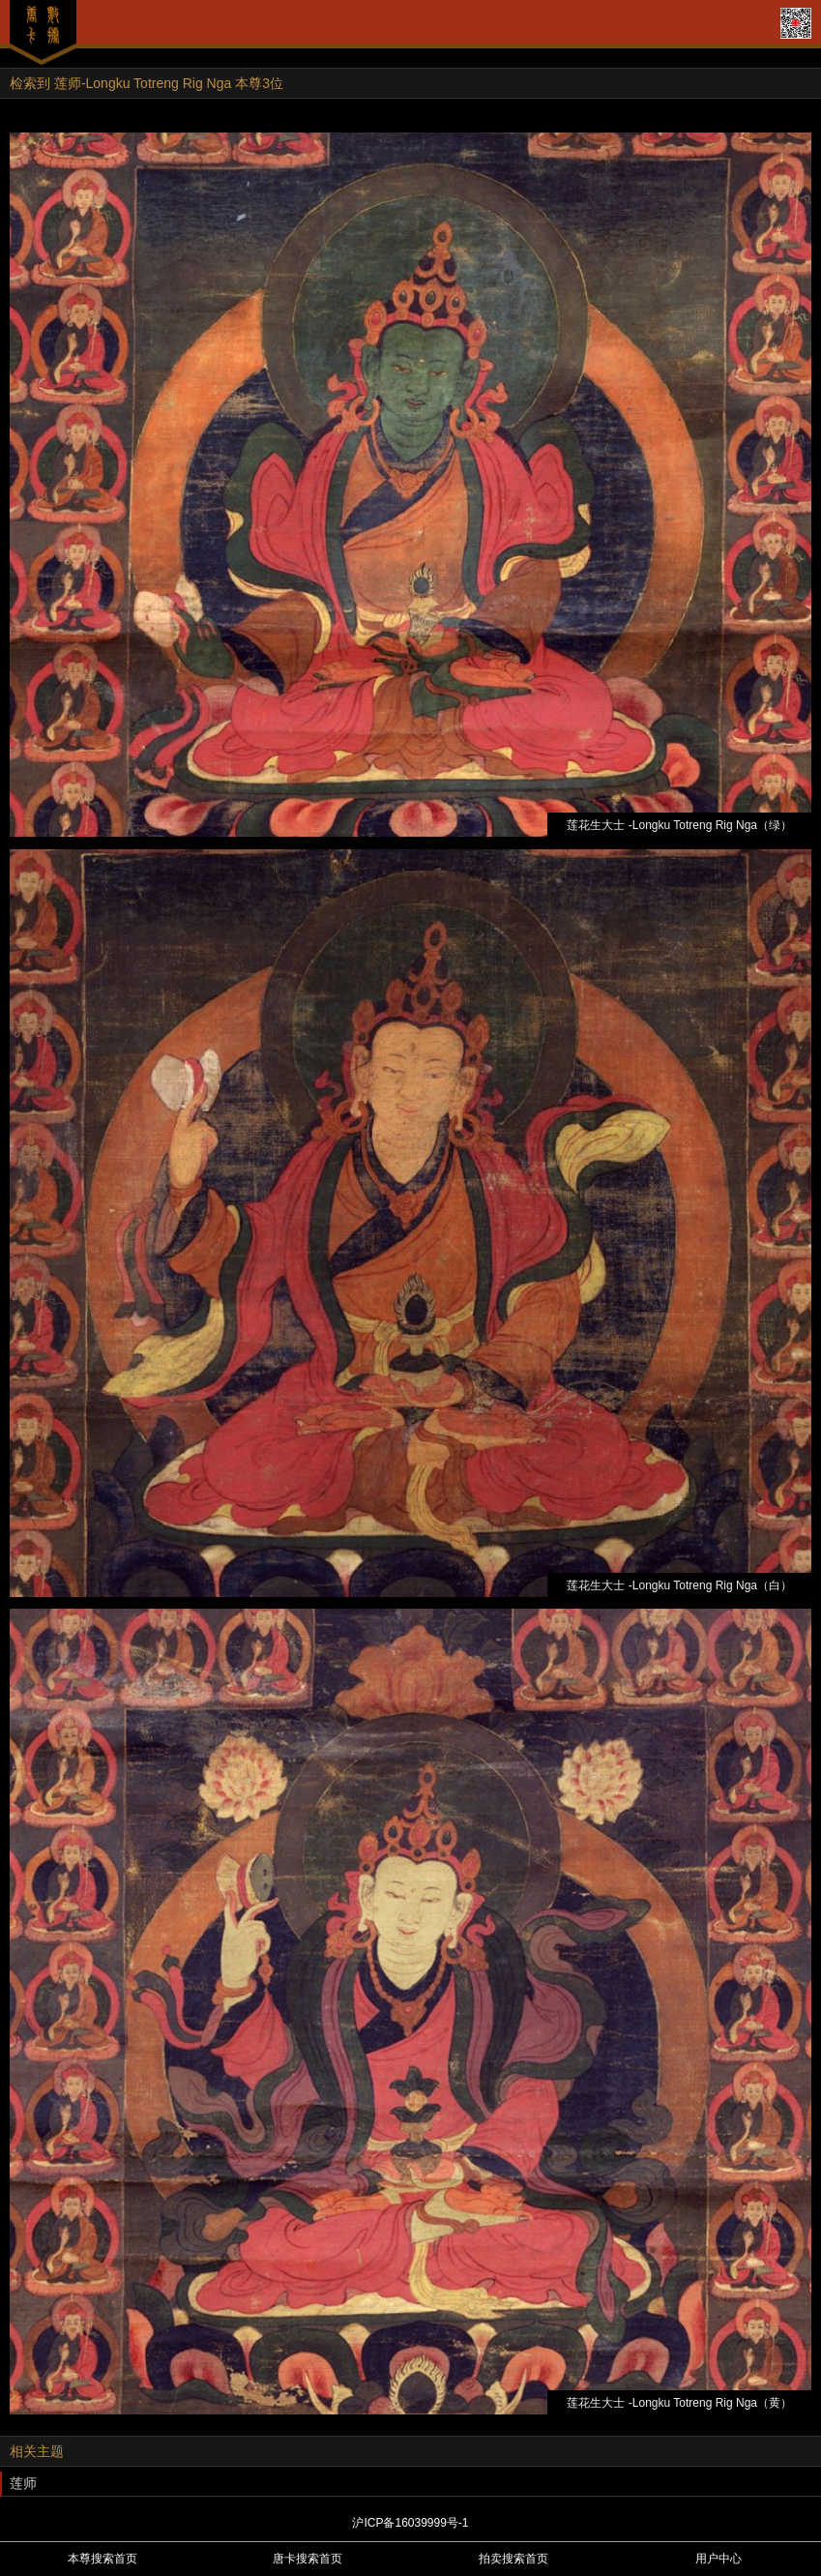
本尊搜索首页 (102, 2558)
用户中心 (718, 2558)
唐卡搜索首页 (307, 2558)
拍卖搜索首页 (513, 2558)
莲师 (23, 2483)
